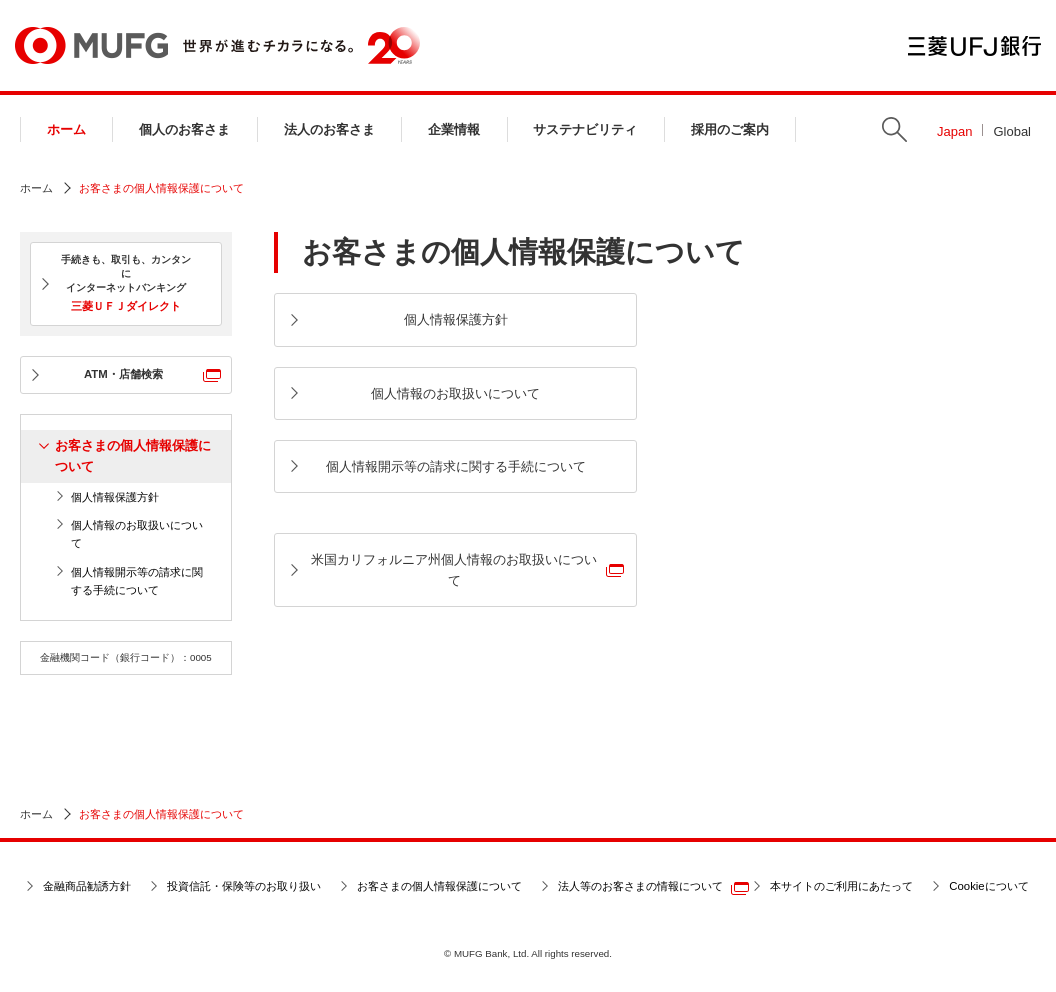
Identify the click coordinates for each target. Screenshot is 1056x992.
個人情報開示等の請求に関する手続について (137, 581)
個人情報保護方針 (115, 497)
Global (1012, 131)
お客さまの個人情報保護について (133, 456)
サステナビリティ (585, 129)
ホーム (66, 129)
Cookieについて (988, 886)
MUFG (91, 45)
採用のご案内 (730, 129)
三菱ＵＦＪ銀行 (974, 46)
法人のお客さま (329, 129)
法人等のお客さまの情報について (640, 886)
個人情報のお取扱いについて (137, 534)
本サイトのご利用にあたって (841, 886)
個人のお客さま (184, 129)
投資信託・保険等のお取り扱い (244, 886)
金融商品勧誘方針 (87, 886)
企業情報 (454, 129)
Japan (954, 131)
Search (894, 129)
